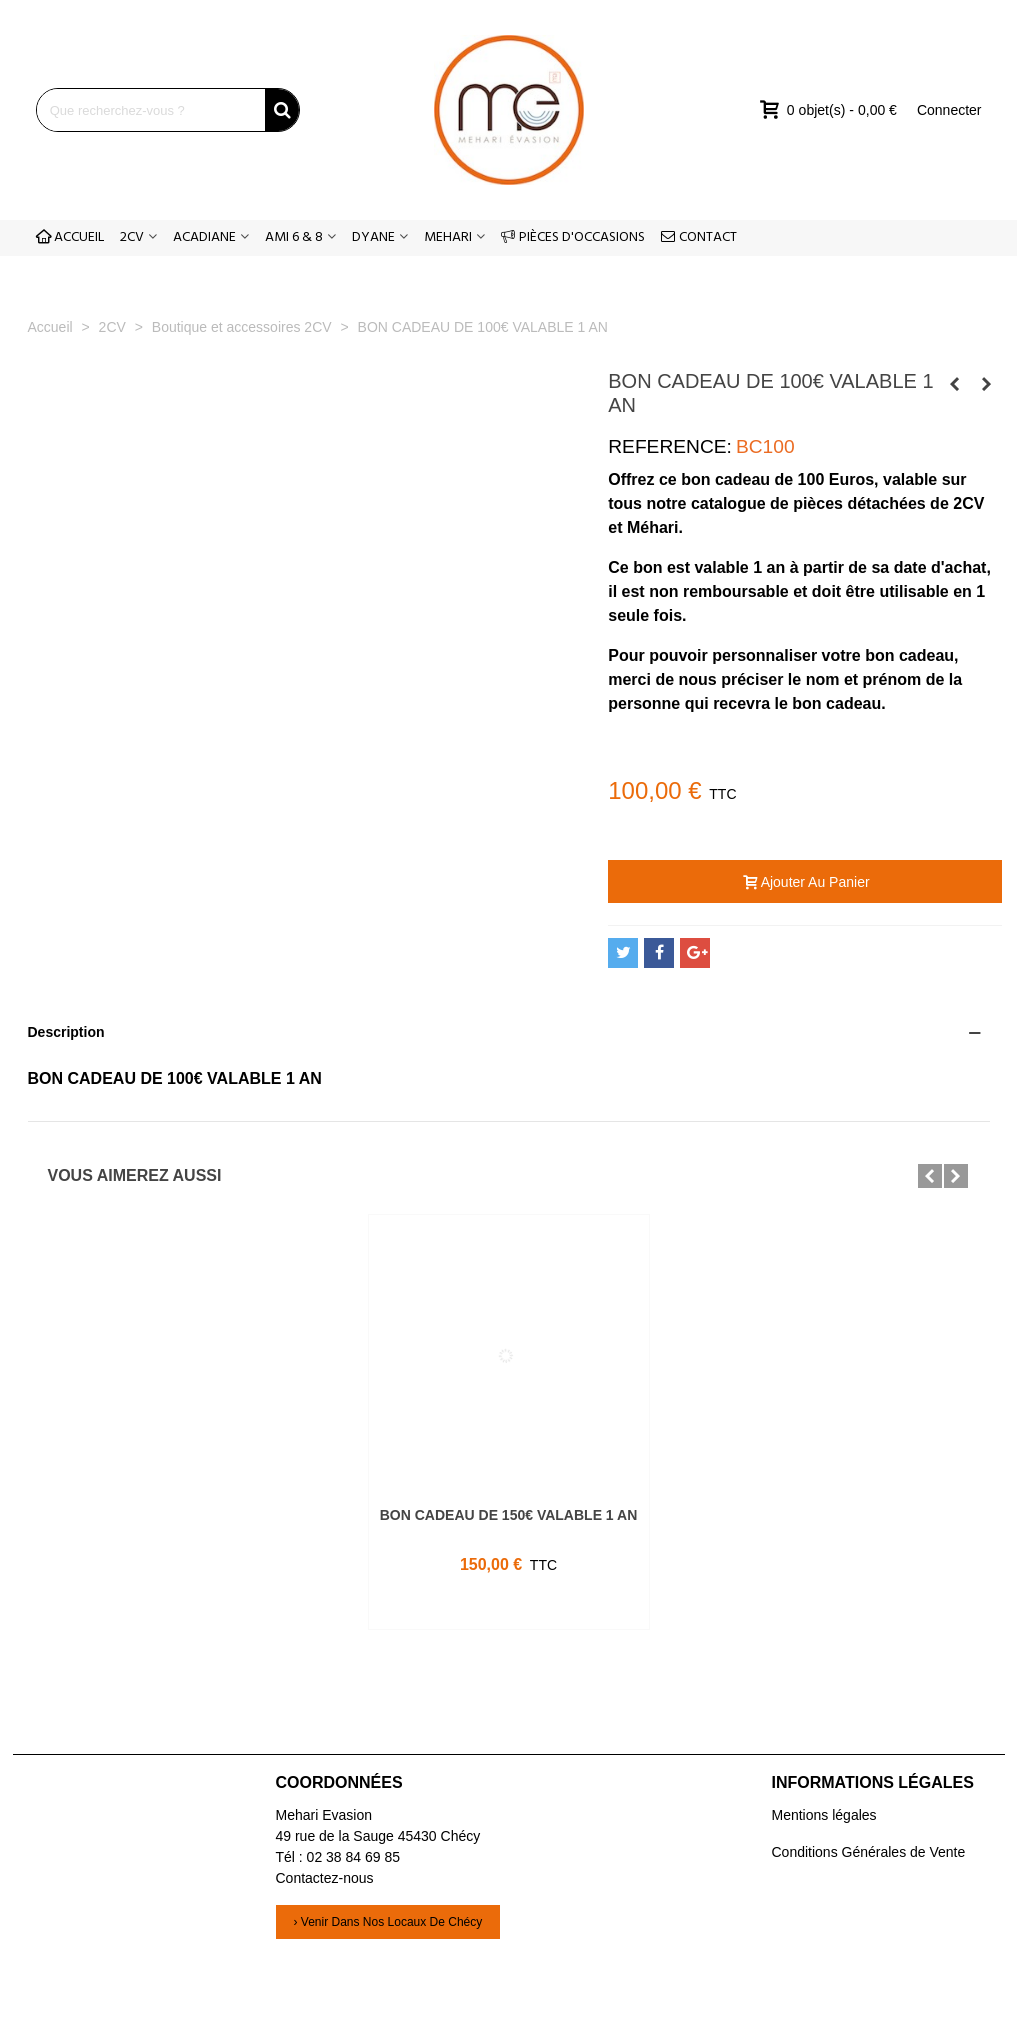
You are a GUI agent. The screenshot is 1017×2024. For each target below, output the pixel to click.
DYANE (373, 237)
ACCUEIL (70, 237)
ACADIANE (204, 237)
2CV (132, 237)
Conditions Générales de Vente (869, 1852)
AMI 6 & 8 (294, 237)
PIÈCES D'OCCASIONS (573, 237)
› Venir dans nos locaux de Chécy (388, 1922)
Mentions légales (824, 1815)
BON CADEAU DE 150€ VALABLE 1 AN (509, 1515)
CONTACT (699, 237)
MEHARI (448, 237)
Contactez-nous (325, 1878)
